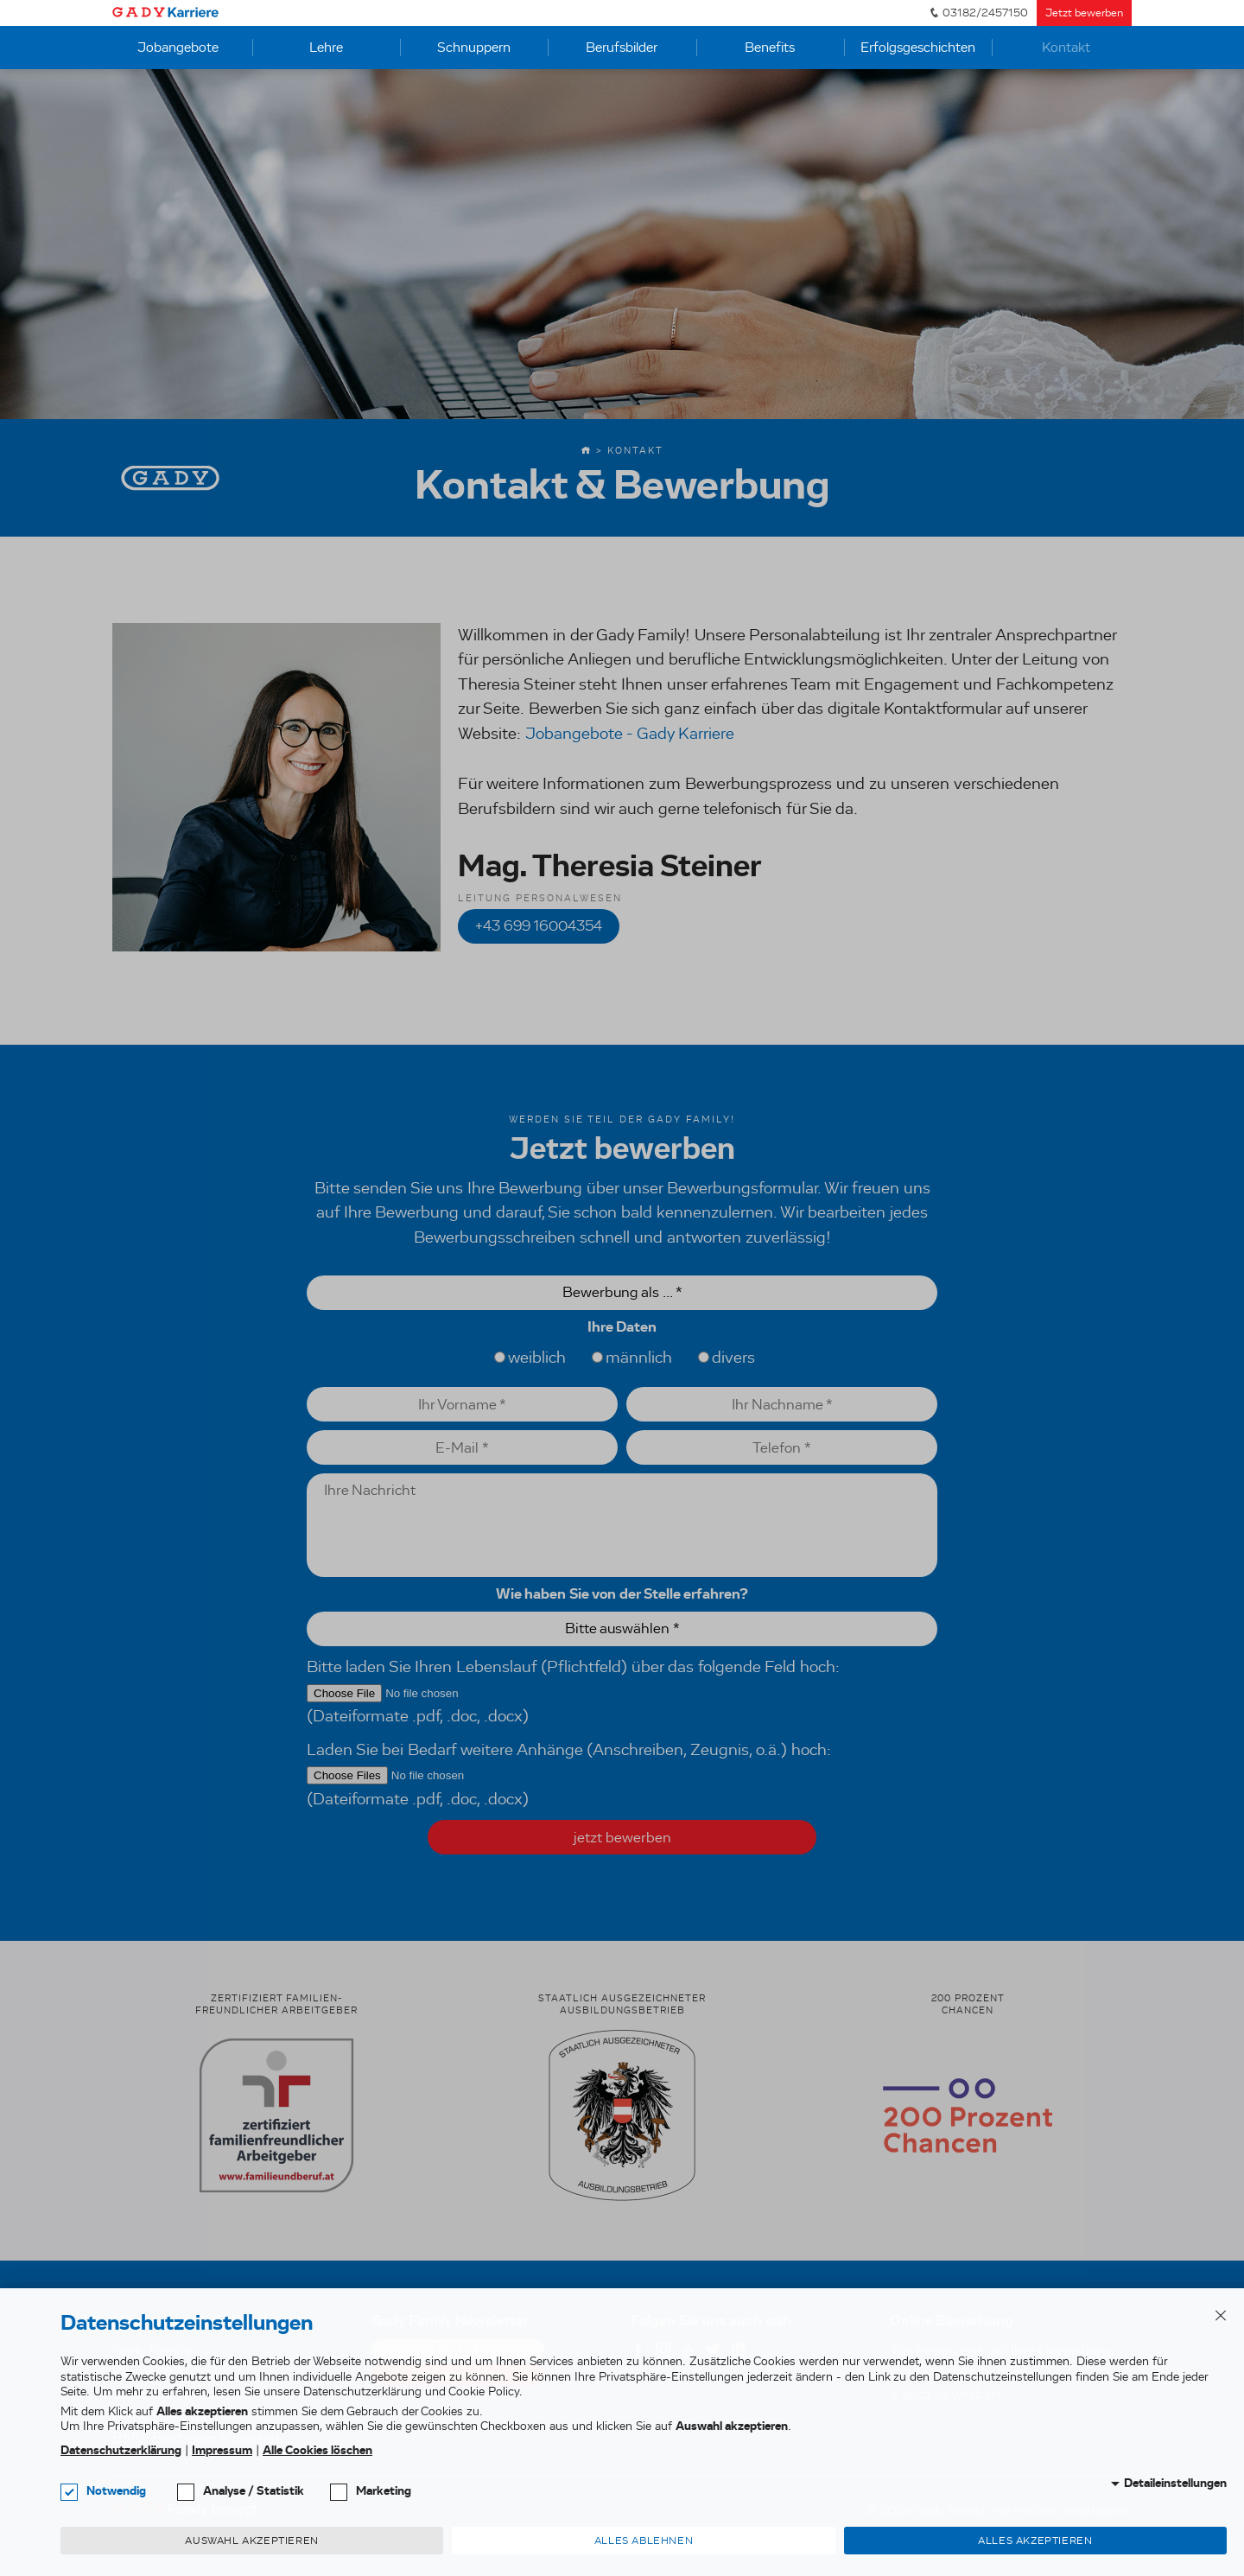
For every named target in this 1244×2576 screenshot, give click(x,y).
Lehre (326, 47)
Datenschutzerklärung (120, 2450)
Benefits (770, 47)
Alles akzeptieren (1035, 2541)
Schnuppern (474, 47)
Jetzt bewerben (1084, 13)
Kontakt (1066, 47)
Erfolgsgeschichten (917, 47)
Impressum (222, 2450)
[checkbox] (69, 2492)
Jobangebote (178, 47)
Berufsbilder (621, 47)
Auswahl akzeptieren (251, 2541)
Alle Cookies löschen (317, 2450)
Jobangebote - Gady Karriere (629, 733)
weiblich (530, 1357)
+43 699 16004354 (538, 926)
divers (726, 1357)
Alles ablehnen (643, 2541)
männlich (632, 1357)
